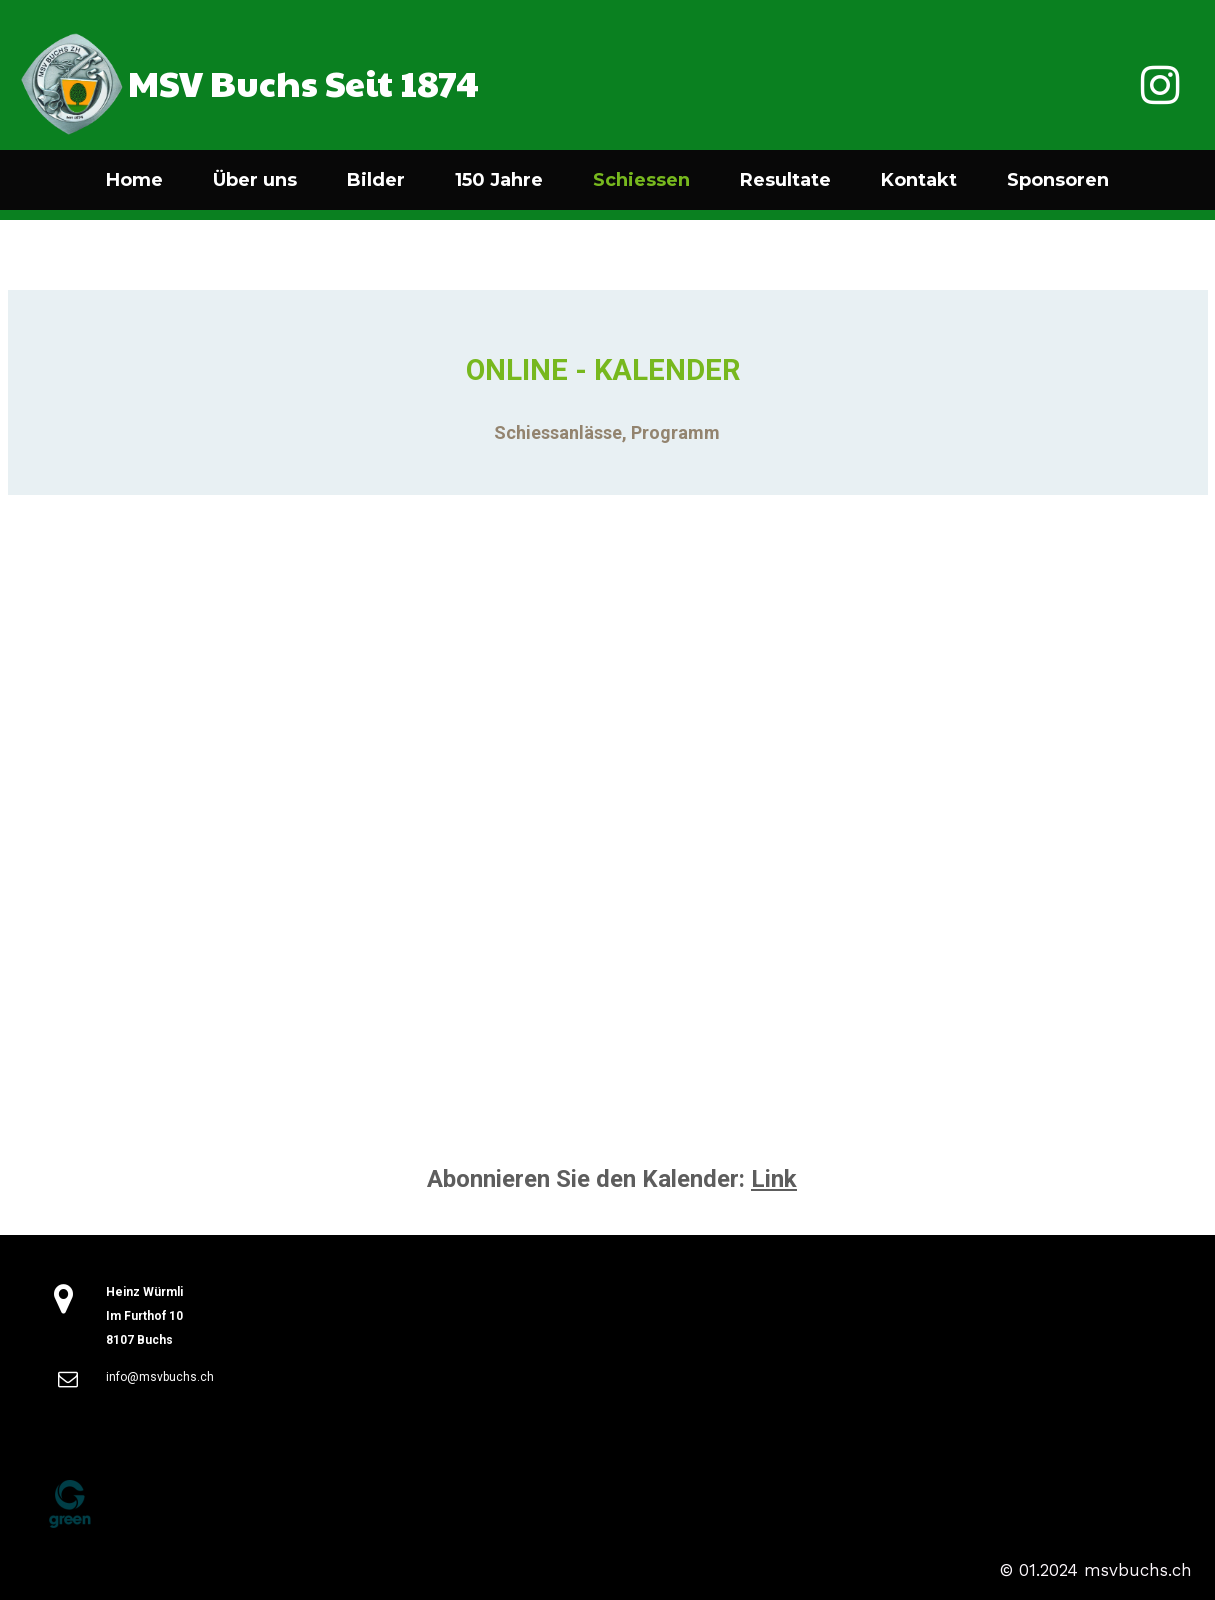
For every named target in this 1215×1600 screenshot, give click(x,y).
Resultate (785, 180)
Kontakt (919, 180)
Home (134, 180)
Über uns (255, 180)
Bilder (376, 180)
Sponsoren (1058, 180)
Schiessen (641, 180)
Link (774, 1179)
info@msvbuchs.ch (160, 1377)
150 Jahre (499, 180)
